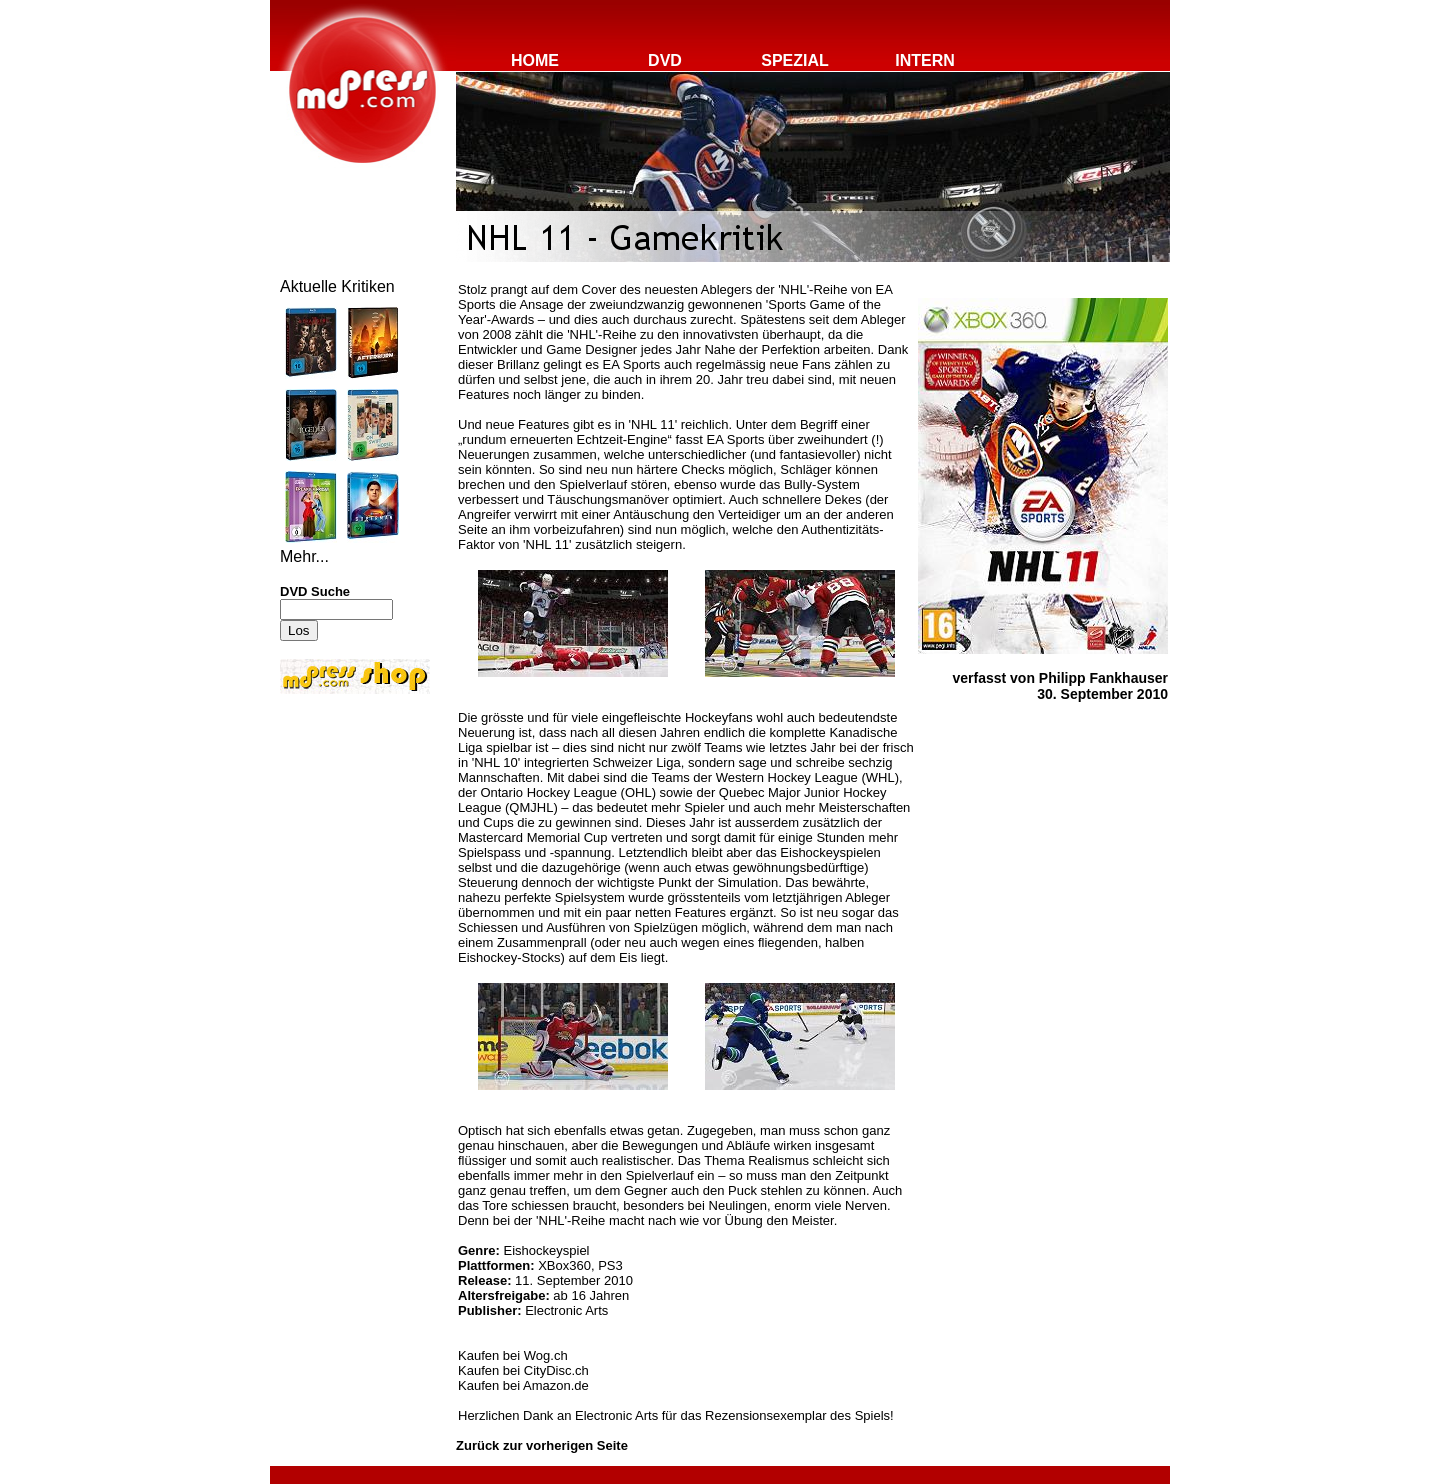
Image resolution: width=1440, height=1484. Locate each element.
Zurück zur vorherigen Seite (542, 1445)
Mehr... (304, 556)
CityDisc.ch (556, 1370)
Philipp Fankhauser (1103, 678)
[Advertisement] (340, 832)
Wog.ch (546, 1355)
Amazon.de (556, 1385)
